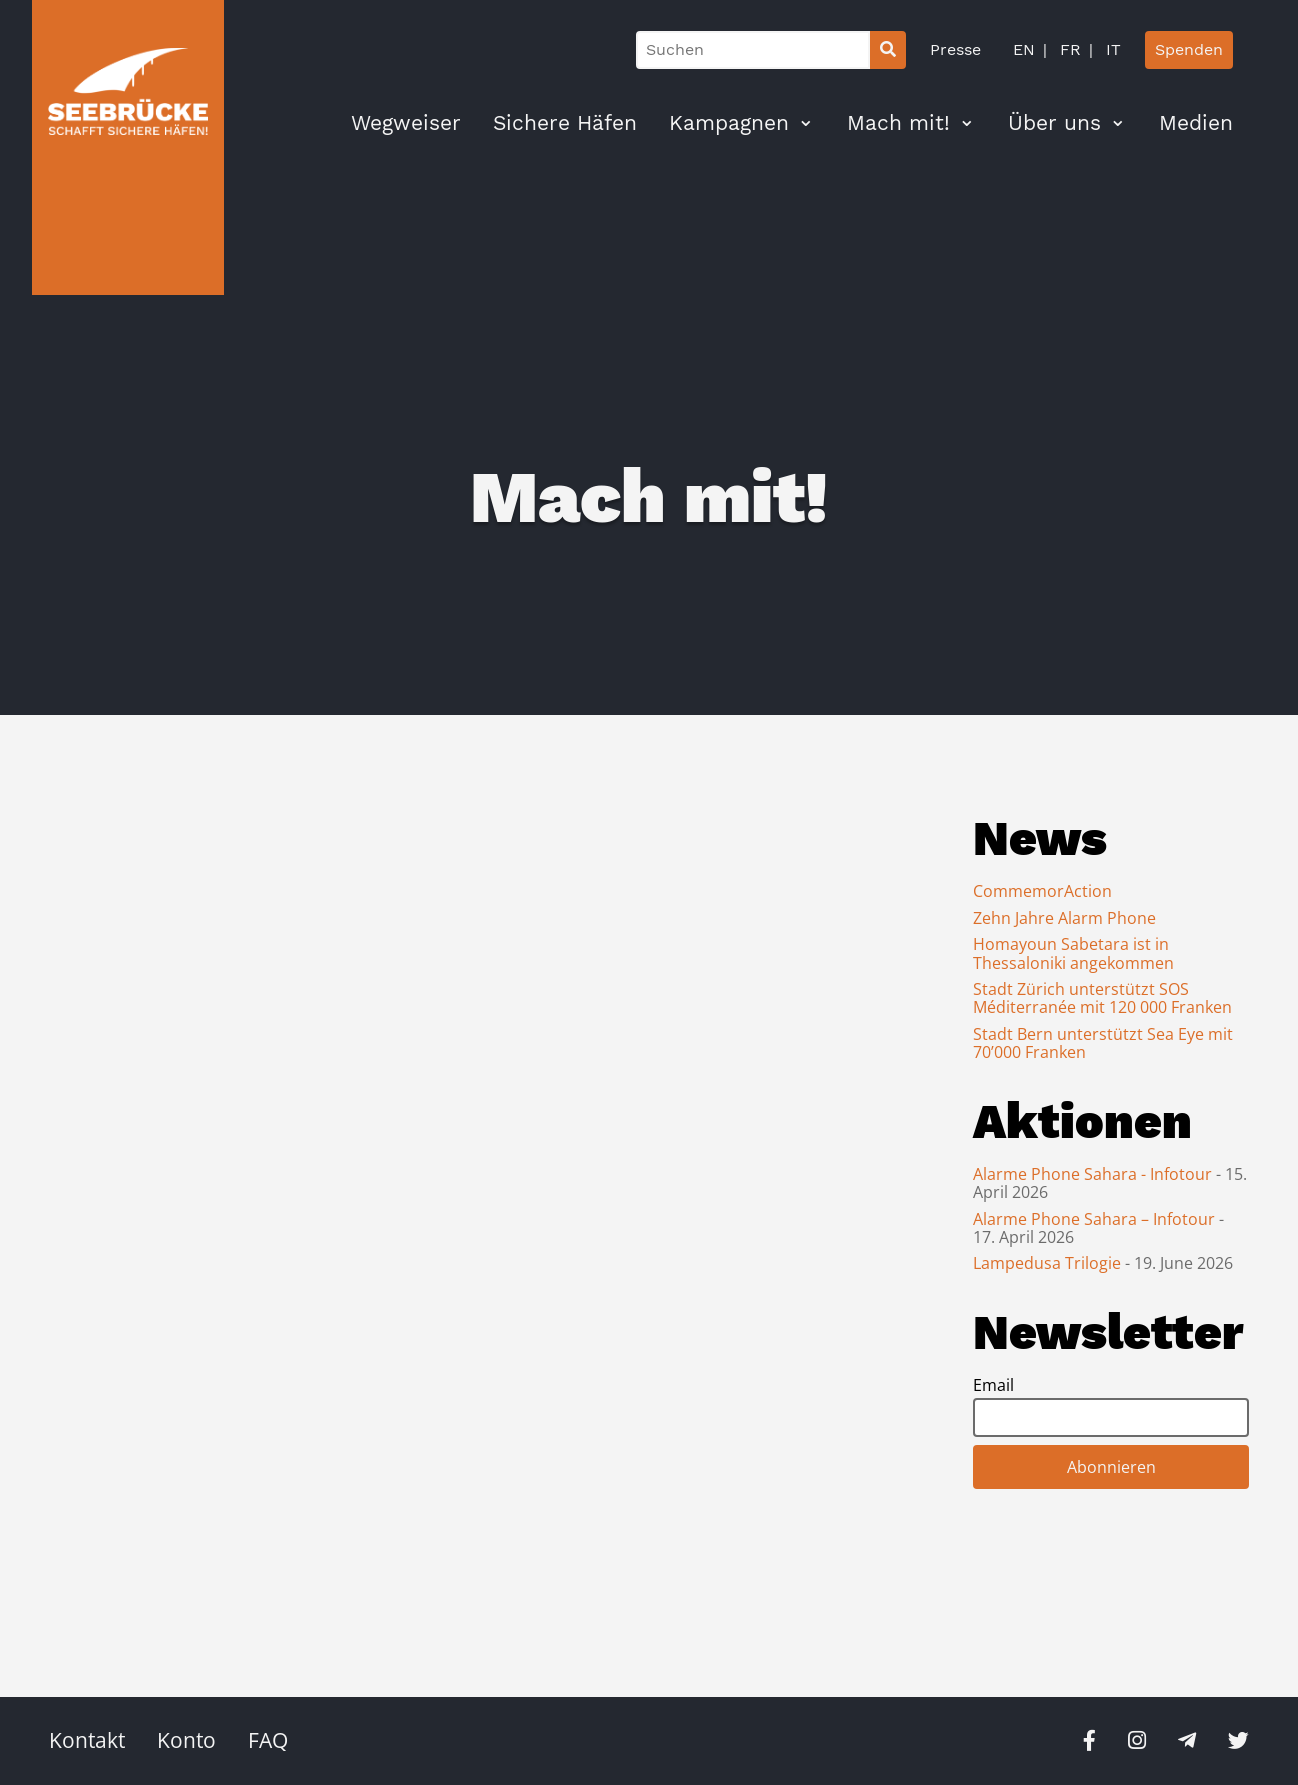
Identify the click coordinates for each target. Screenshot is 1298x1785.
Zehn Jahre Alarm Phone (1064, 918)
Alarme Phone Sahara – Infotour (1096, 1219)
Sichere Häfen (565, 123)
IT (1111, 49)
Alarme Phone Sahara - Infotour (1094, 1174)
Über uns (1054, 123)
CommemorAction (1042, 891)
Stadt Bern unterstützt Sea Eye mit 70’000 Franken (1103, 1043)
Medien (1196, 123)
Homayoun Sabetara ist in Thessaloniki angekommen (1073, 953)
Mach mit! (898, 123)
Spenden (1189, 49)
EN (1024, 49)
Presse (955, 49)
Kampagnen (729, 123)
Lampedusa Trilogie (1049, 1263)
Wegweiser (406, 123)
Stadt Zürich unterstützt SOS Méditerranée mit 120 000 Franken (1102, 998)
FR (1068, 49)
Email (993, 1385)
